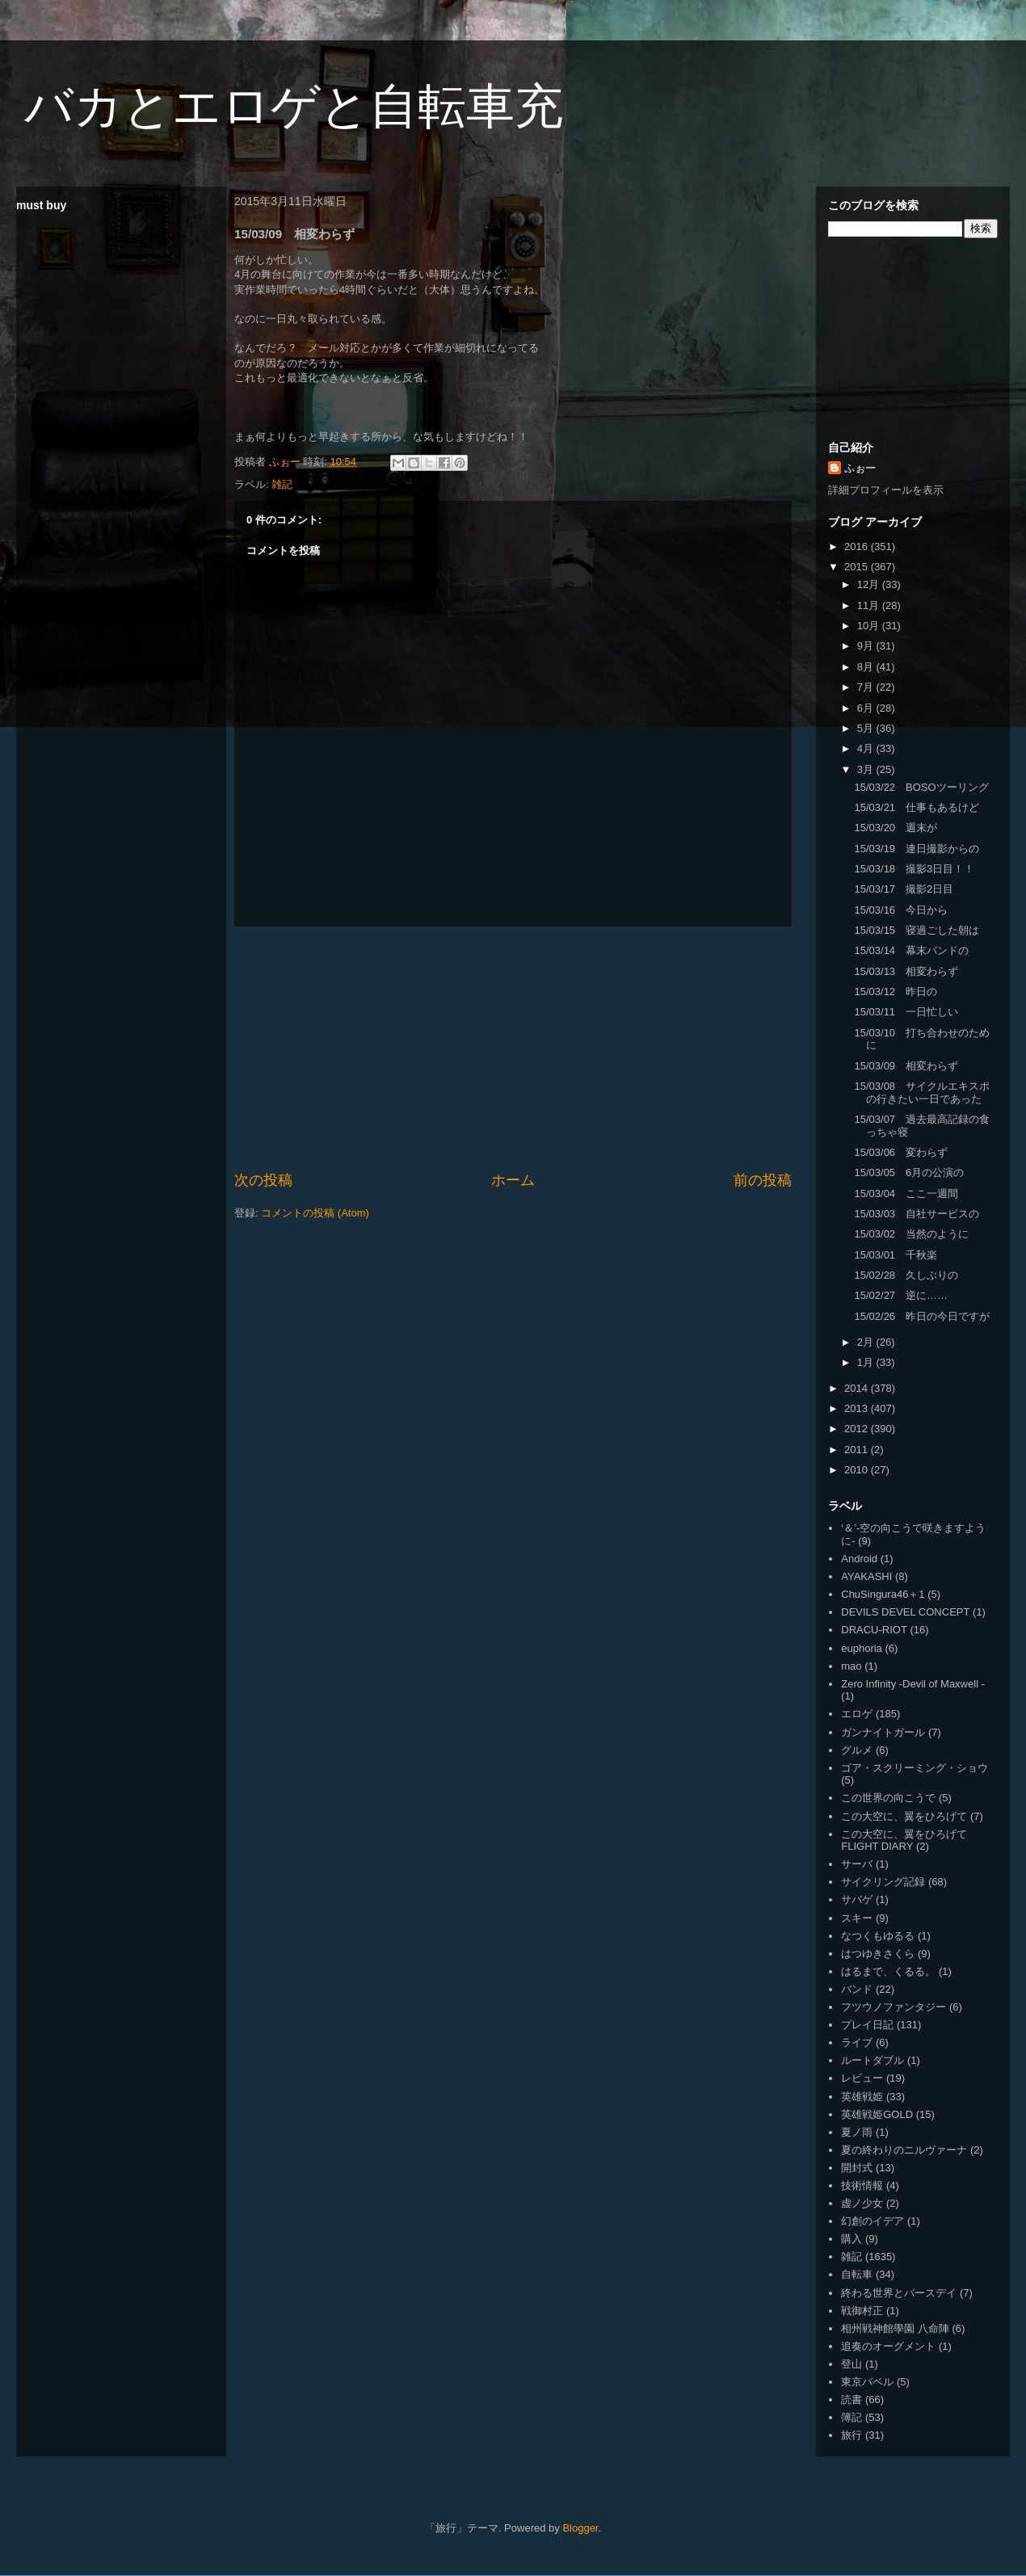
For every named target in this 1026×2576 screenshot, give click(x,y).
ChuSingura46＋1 (882, 1594)
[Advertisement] (513, 1048)
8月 (867, 667)
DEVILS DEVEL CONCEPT (905, 1612)
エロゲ (857, 1714)
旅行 (851, 2435)
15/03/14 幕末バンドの (911, 950)
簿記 (851, 2417)
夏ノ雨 (857, 2132)
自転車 (857, 2274)
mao (851, 1666)
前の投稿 (763, 1180)
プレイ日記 (867, 2025)
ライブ (857, 2042)
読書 (851, 2399)
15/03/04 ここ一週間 (906, 1193)
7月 (867, 687)
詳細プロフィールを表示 (886, 490)
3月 (867, 769)
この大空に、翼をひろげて (904, 1816)
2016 (857, 546)
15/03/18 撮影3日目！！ (914, 869)
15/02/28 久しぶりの (906, 1275)
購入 (851, 2239)
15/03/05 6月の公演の (909, 1172)
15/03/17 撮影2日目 (903, 889)
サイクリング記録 (883, 1882)
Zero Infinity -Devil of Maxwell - (913, 1684)
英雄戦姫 (862, 2097)
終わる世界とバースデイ (899, 2293)
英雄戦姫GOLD (877, 2114)
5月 (867, 728)
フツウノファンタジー (893, 2007)
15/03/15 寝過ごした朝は (916, 930)
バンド (857, 1989)
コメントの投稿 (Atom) (315, 1213)
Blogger (580, 2528)
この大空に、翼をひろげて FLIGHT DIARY (904, 1840)
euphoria (861, 1648)
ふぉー (860, 468)
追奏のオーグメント (888, 2346)
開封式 (857, 2168)
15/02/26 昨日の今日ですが (922, 1316)
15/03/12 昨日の (895, 991)
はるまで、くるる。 (888, 1971)
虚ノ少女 (862, 2203)
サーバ (857, 1864)
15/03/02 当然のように (911, 1234)
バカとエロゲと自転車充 (293, 106)
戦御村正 (862, 2311)
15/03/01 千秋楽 (895, 1255)
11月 (869, 605)
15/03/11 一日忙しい (906, 1012)
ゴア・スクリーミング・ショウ (914, 1768)
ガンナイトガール (883, 1732)
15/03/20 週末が (895, 828)
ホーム (513, 1180)
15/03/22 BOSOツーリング (921, 787)
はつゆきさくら (878, 1954)
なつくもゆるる (878, 1936)
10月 (869, 626)
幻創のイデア (872, 2221)
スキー (857, 1918)
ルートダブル (872, 2060)
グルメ (857, 1750)
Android (859, 1559)
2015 (857, 567)
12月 (869, 584)
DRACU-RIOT (874, 1630)
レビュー (862, 2078)
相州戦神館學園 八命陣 (895, 2328)
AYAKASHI (866, 1576)
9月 (867, 646)
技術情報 (862, 2185)
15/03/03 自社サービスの (916, 1214)
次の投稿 (263, 1180)
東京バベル (867, 2382)
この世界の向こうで (888, 1798)
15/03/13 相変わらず (906, 971)
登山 (851, 2364)
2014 (857, 1388)
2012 (857, 1428)
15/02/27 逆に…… (901, 1295)
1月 (867, 1362)
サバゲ (857, 1899)
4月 (867, 748)
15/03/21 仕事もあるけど (916, 807)
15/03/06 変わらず (901, 1152)
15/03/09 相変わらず (906, 1066)
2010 (857, 1470)
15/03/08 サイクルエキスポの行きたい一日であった (922, 1092)
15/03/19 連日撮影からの (916, 849)
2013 (857, 1408)
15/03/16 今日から (901, 910)
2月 (867, 1342)
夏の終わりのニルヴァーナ (904, 2150)
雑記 (281, 484)
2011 (857, 1449)
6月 (867, 708)
